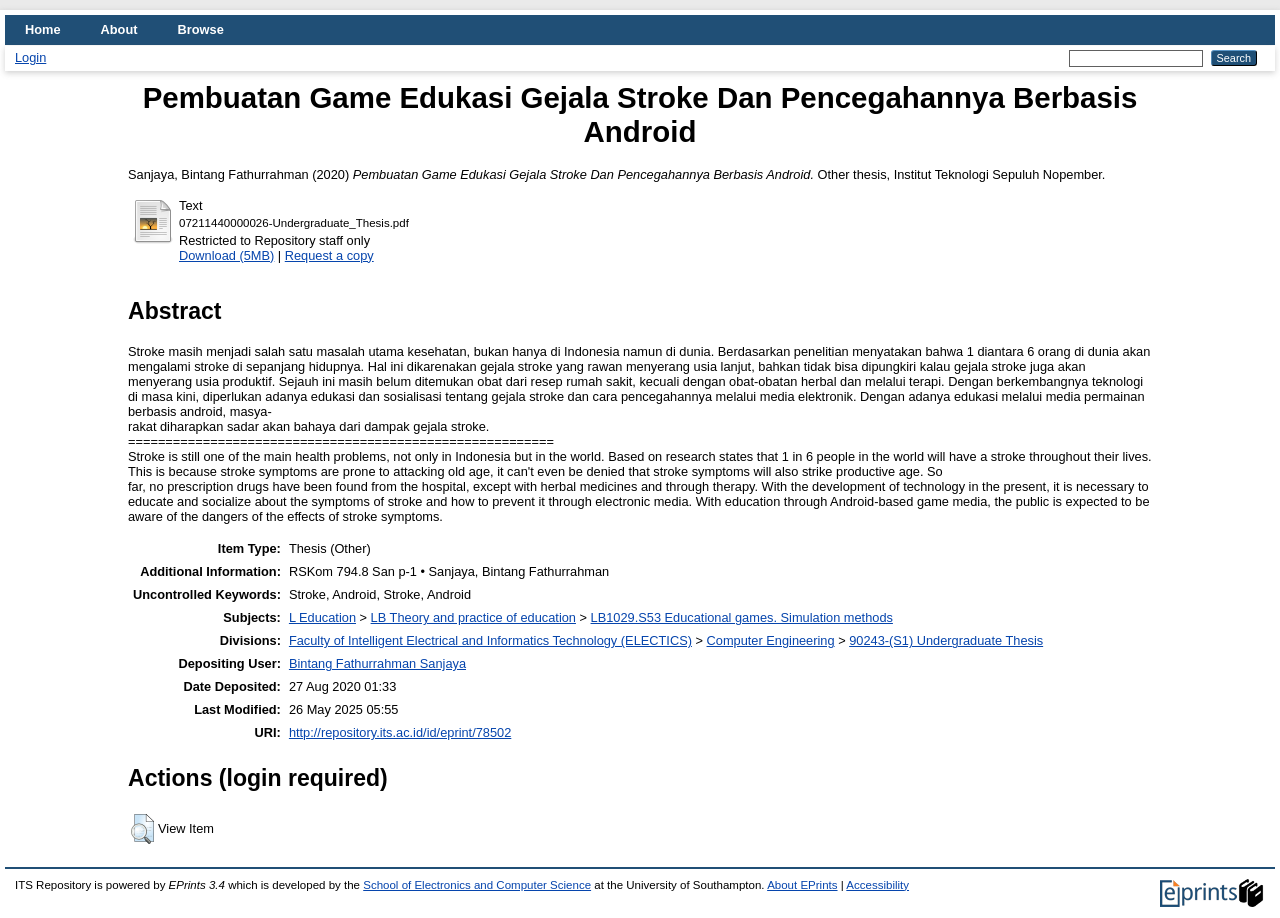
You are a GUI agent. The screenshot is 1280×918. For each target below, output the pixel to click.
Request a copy (329, 255)
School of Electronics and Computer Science (477, 885)
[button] (142, 829)
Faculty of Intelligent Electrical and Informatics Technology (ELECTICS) (490, 640)
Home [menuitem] (43, 29)
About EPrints (802, 885)
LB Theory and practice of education (473, 617)
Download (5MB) (226, 255)
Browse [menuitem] (201, 29)
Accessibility (877, 885)
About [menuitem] (119, 29)
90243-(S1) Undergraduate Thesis (946, 640)
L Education (322, 617)
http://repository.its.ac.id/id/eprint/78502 (400, 732)
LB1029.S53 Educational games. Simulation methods (742, 617)
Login (30, 57)
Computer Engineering (771, 640)
